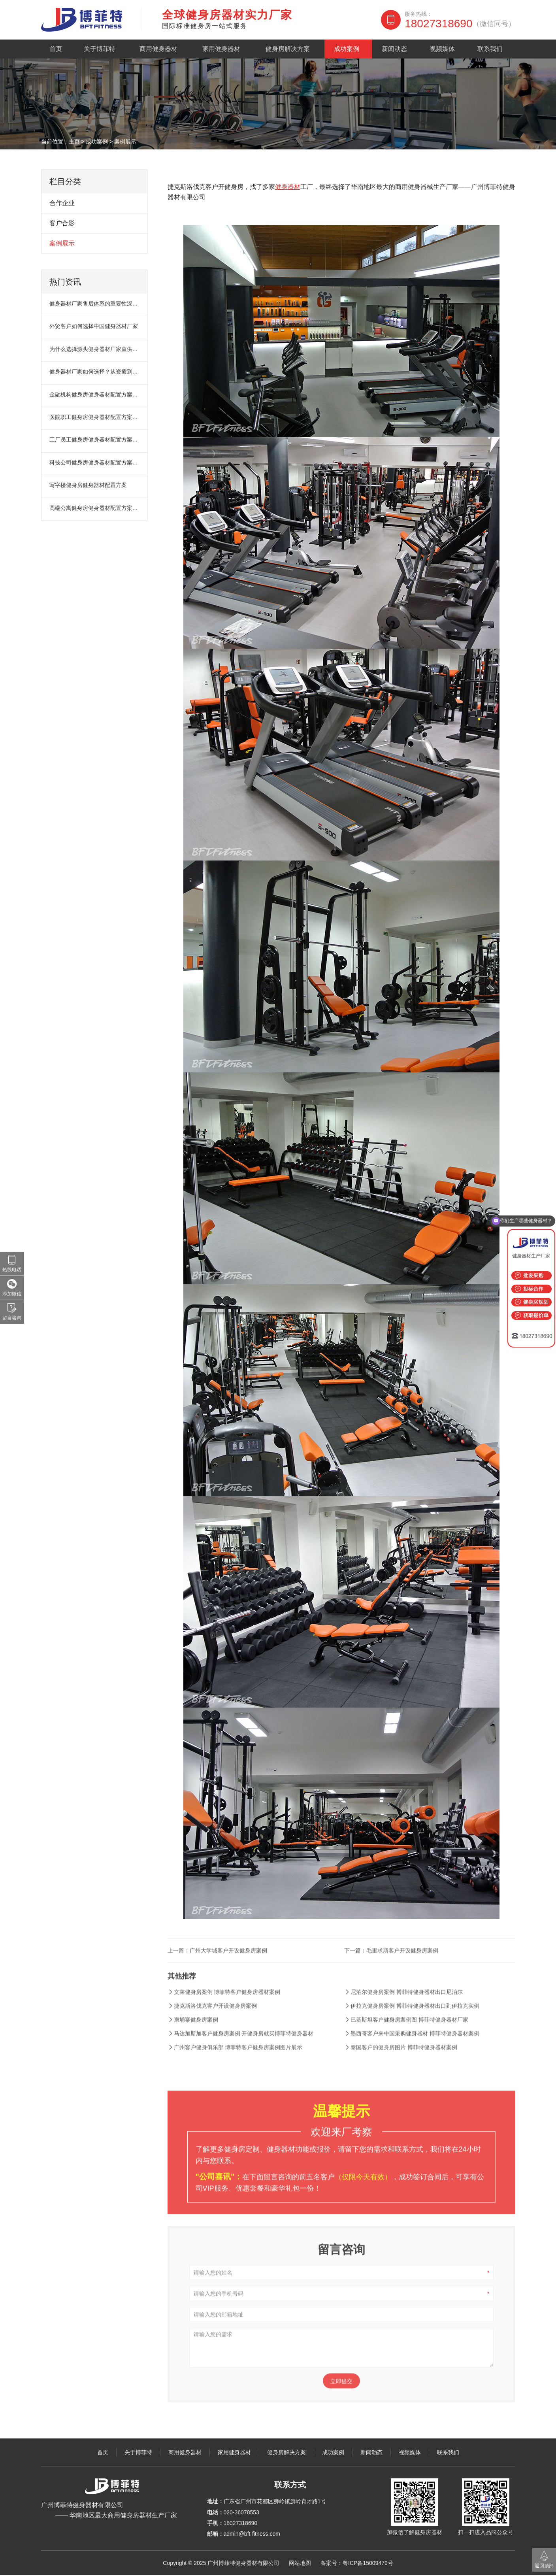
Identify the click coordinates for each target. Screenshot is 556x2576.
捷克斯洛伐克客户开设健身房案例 (212, 2022)
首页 (56, 49)
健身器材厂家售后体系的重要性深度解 (94, 304)
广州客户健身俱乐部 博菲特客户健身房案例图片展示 (235, 2064)
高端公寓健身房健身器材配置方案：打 (94, 509)
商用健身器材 (159, 49)
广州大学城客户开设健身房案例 (228, 1967)
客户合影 (62, 224)
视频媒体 (444, 49)
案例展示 (125, 142)
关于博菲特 (100, 49)
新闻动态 (396, 49)
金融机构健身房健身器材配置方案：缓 (94, 395)
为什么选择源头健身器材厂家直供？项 (94, 350)
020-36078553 (241, 2513)
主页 (74, 142)
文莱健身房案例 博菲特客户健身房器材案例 (224, 2008)
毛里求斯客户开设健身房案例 (402, 1967)
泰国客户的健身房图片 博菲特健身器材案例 (400, 2064)
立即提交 (341, 2398)
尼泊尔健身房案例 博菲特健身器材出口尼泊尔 (403, 2008)
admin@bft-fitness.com (252, 2534)
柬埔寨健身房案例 (193, 2036)
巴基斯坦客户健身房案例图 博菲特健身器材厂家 (406, 2036)
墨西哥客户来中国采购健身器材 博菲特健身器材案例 (411, 2050)
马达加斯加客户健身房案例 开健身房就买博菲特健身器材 (241, 2050)
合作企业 (62, 203)
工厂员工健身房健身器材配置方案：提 (94, 440)
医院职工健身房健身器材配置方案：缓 (94, 418)
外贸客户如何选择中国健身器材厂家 (93, 327)
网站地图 (300, 2564)
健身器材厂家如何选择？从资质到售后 (94, 372)
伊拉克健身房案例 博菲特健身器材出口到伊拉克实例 (411, 2022)
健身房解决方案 (290, 49)
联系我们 (491, 49)
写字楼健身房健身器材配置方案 (88, 486)
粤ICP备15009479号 (368, 2564)
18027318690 (460, 24)
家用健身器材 (222, 49)
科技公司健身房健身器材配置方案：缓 (94, 463)
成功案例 (349, 49)
